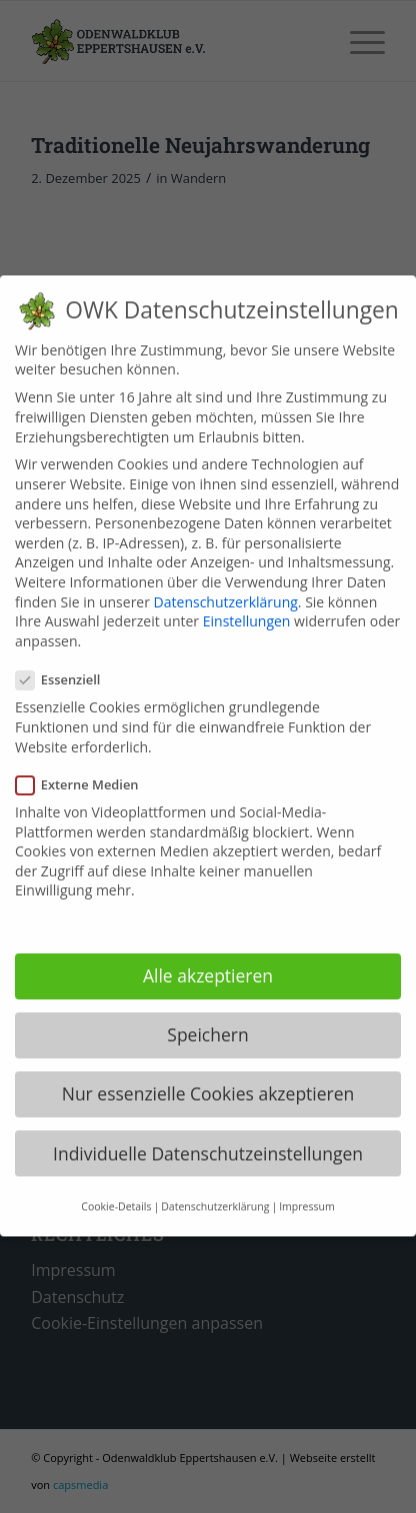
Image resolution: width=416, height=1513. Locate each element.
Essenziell (66, 661)
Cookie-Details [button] (116, 1187)
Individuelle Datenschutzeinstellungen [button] (208, 1134)
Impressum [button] (306, 1187)
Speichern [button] (207, 1016)
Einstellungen (247, 602)
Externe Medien (85, 765)
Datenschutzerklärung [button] (215, 1187)
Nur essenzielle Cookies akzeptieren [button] (208, 1075)
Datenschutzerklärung (226, 582)
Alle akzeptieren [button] (208, 957)
